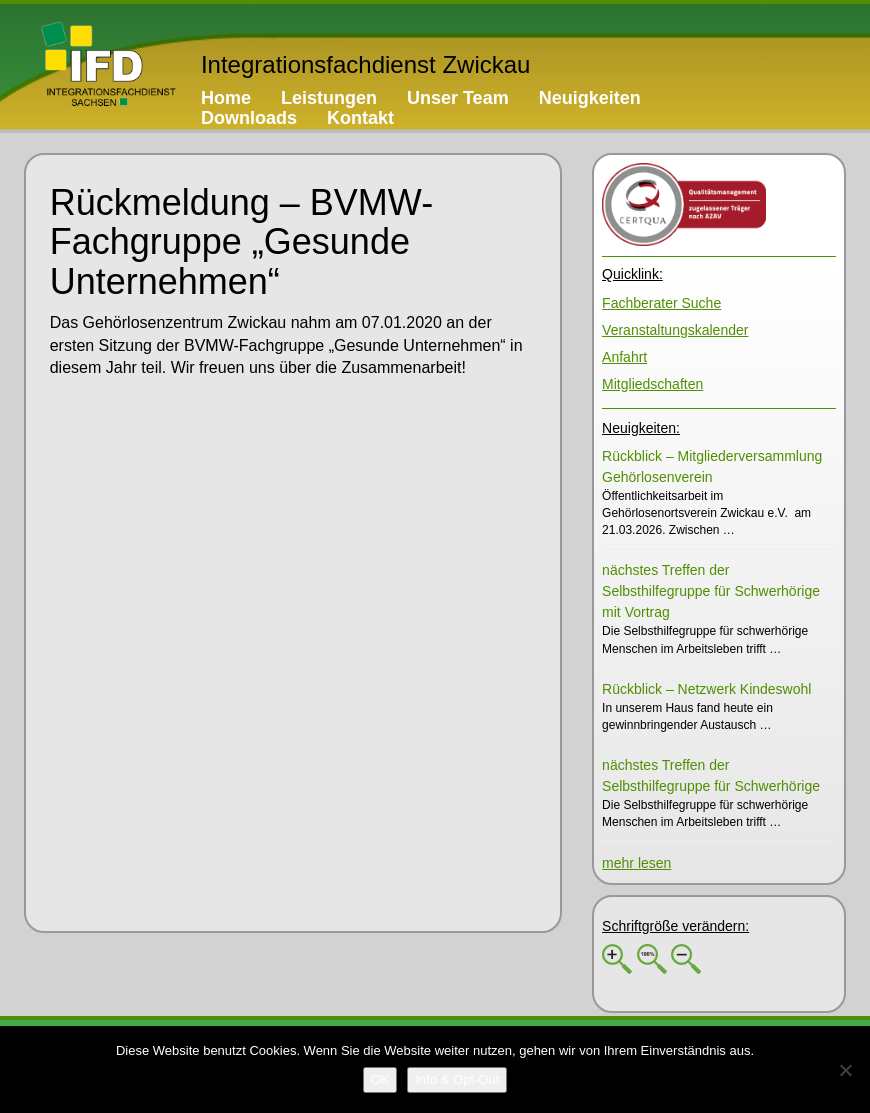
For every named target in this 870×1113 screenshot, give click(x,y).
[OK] (380, 1080)
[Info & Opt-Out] (457, 1080)
